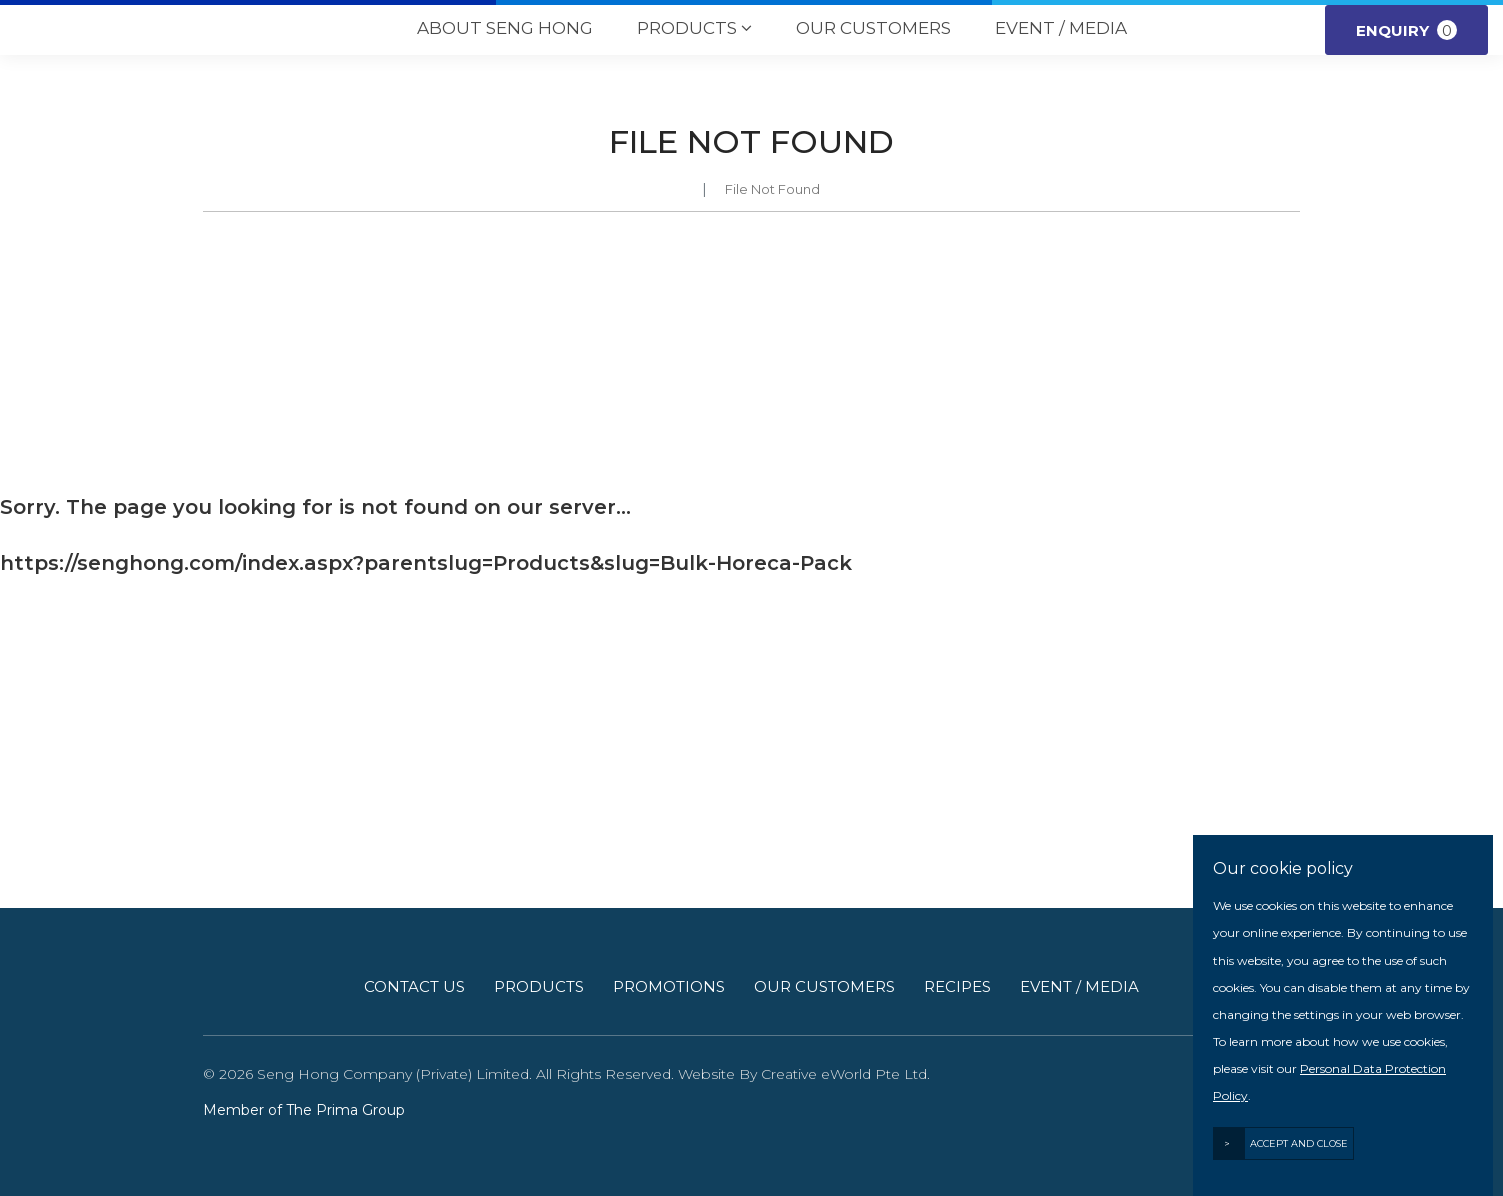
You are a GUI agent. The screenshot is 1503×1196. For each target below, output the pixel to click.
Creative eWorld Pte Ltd (844, 1074)
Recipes (957, 986)
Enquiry (1406, 30)
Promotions (669, 986)
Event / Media (1061, 28)
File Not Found (772, 189)
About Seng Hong (505, 28)
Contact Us (414, 986)
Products (694, 29)
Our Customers (873, 28)
